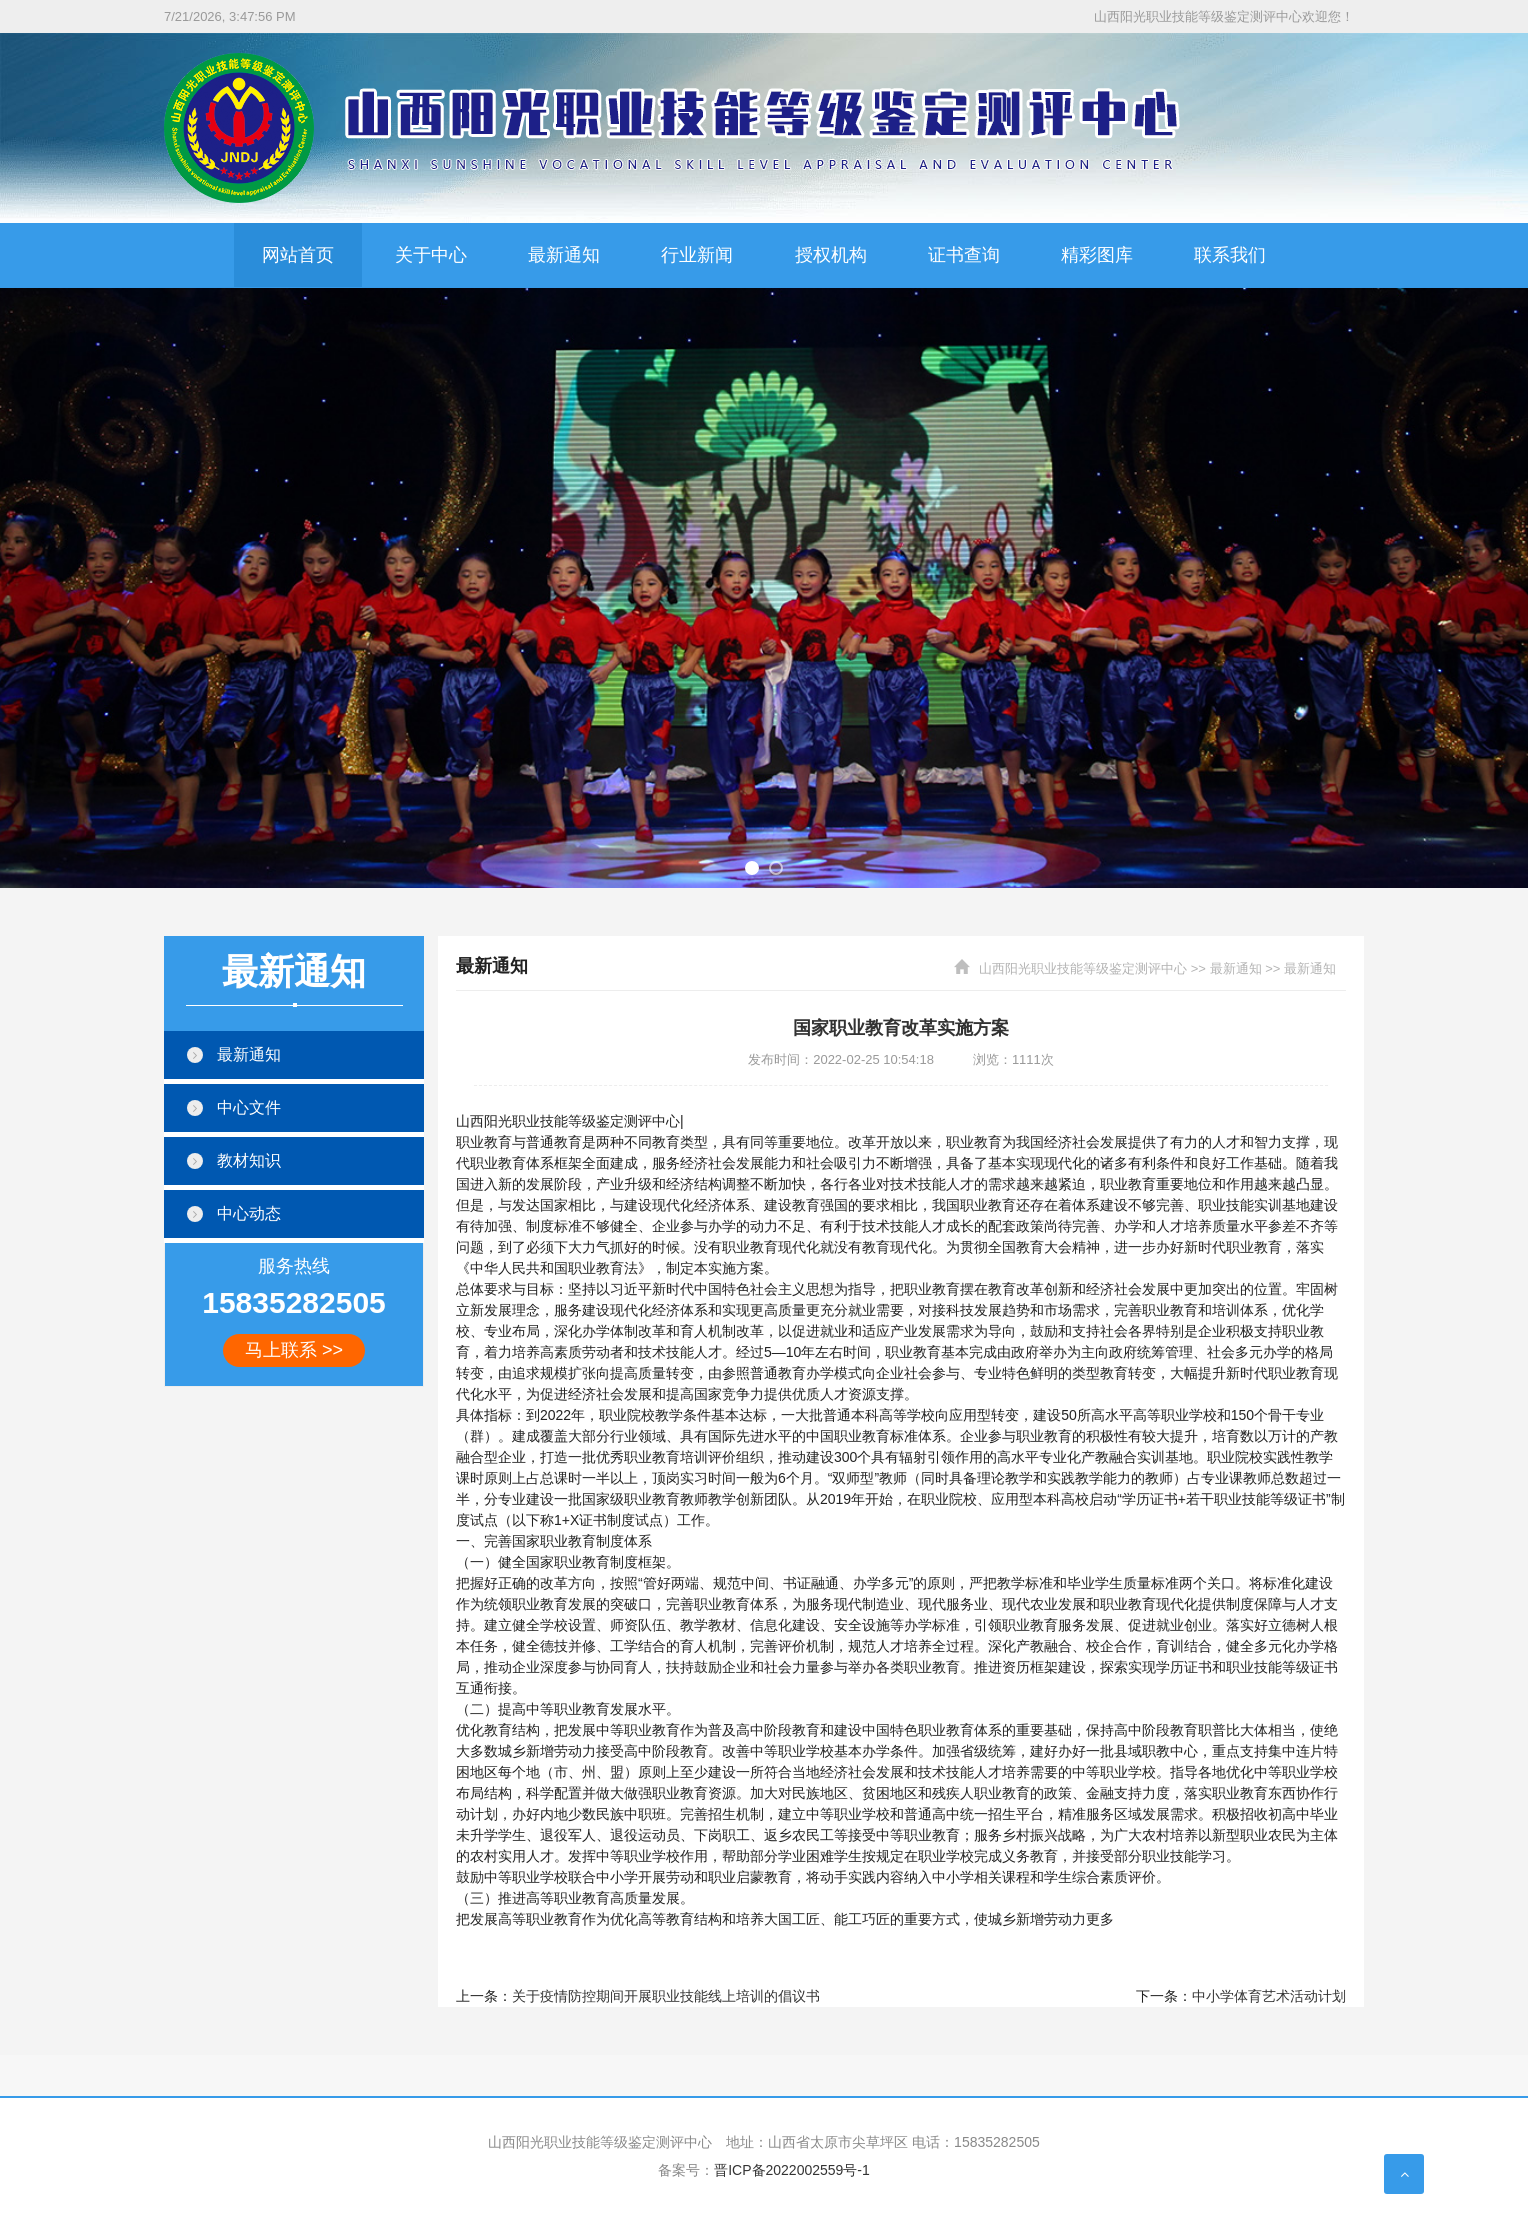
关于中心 (431, 255)
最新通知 (564, 255)
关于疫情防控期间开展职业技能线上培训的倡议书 (666, 1996)
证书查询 (964, 255)
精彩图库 (1097, 255)
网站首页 (298, 255)
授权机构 (831, 255)
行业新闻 (697, 255)
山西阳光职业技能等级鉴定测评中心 (1083, 968)
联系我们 (1230, 255)
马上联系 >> (294, 1350)
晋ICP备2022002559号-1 (792, 2170)
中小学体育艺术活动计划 (1269, 1996)
